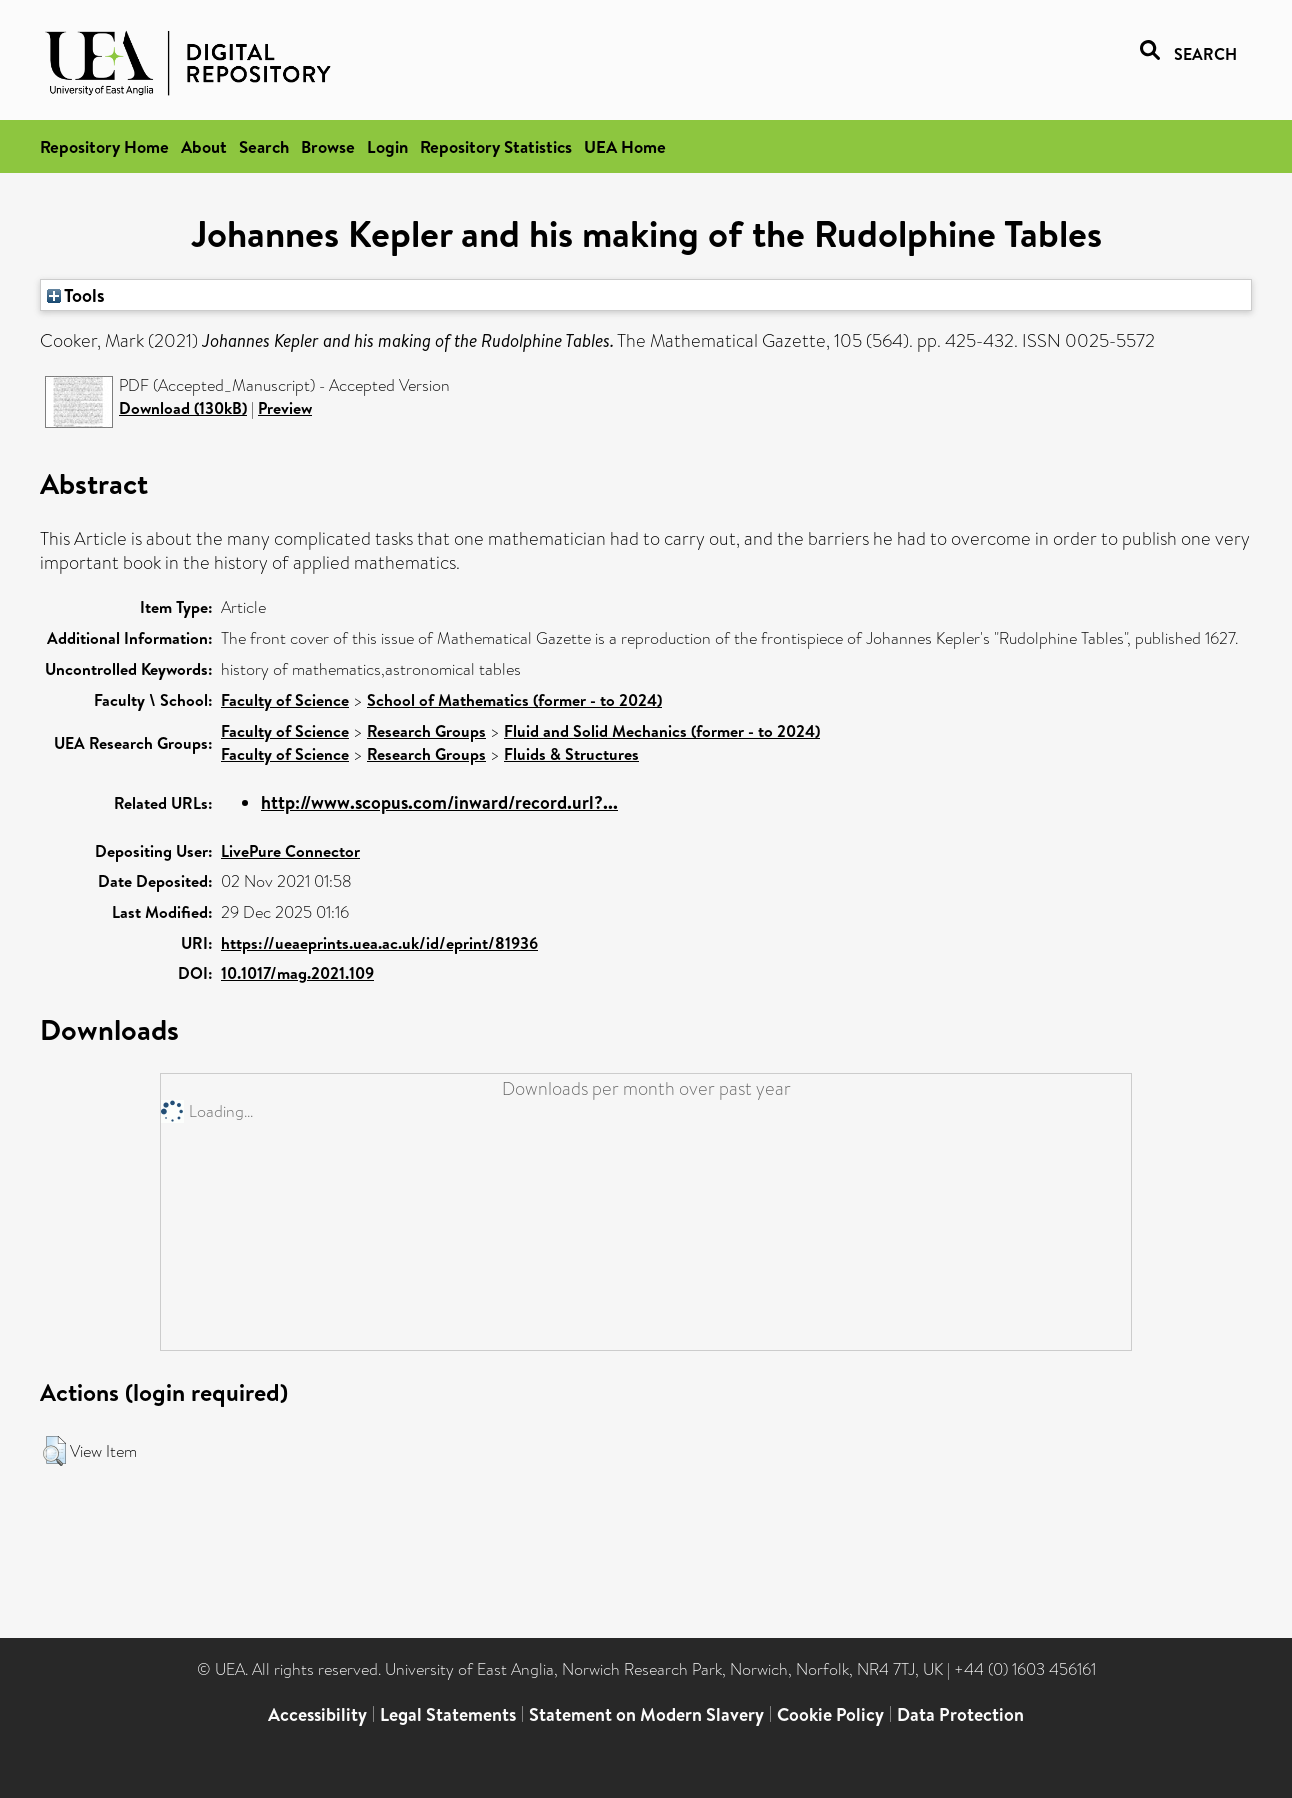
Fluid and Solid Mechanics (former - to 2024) (662, 731)
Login (387, 146)
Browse (328, 146)
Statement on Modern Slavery (646, 1714)
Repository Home (104, 146)
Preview (285, 408)
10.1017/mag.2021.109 (297, 973)
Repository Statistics (496, 146)
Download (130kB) (183, 408)
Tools (76, 295)
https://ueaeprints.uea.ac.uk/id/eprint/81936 (379, 943)
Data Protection (960, 1714)
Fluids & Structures (571, 754)
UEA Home (625, 146)
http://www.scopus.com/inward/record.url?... (439, 802)
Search (264, 146)
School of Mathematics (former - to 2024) (514, 700)
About (204, 146)
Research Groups (426, 731)
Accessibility (317, 1714)
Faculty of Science (285, 700)
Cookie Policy (830, 1714)
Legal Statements (448, 1714)
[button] (54, 1451)
